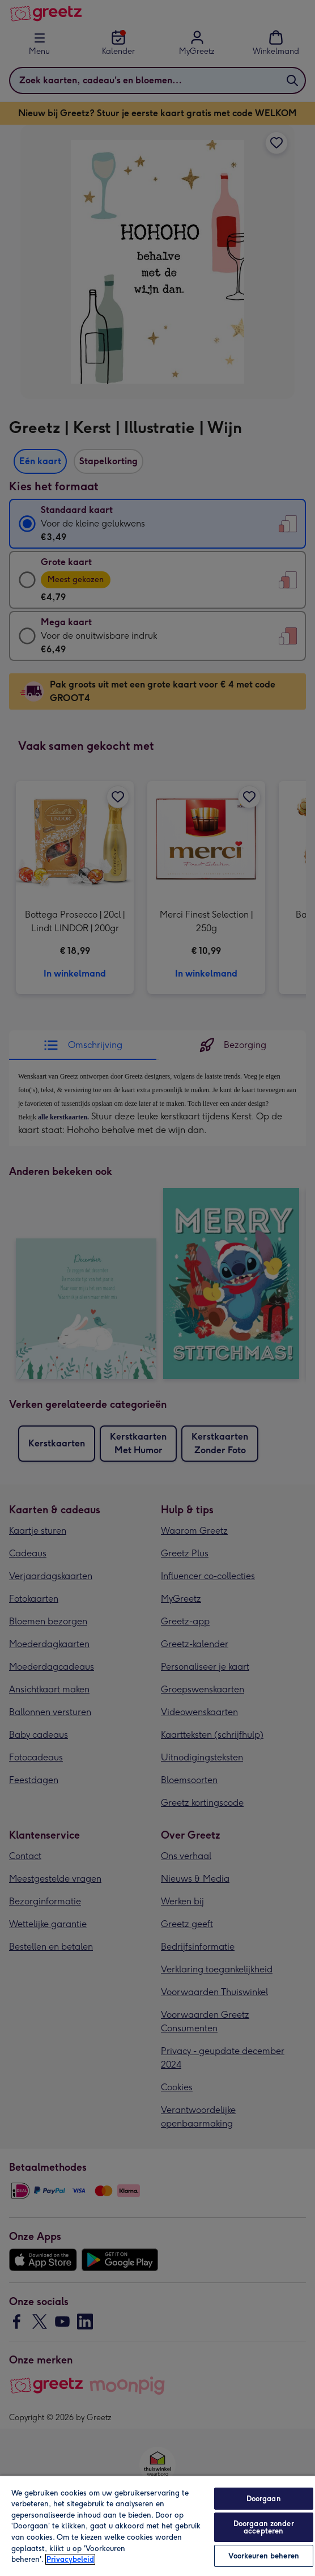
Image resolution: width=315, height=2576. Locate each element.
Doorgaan (263, 2498)
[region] (157, 2525)
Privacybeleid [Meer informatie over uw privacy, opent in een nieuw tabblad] (70, 2559)
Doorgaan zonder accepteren (263, 2527)
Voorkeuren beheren (263, 2556)
